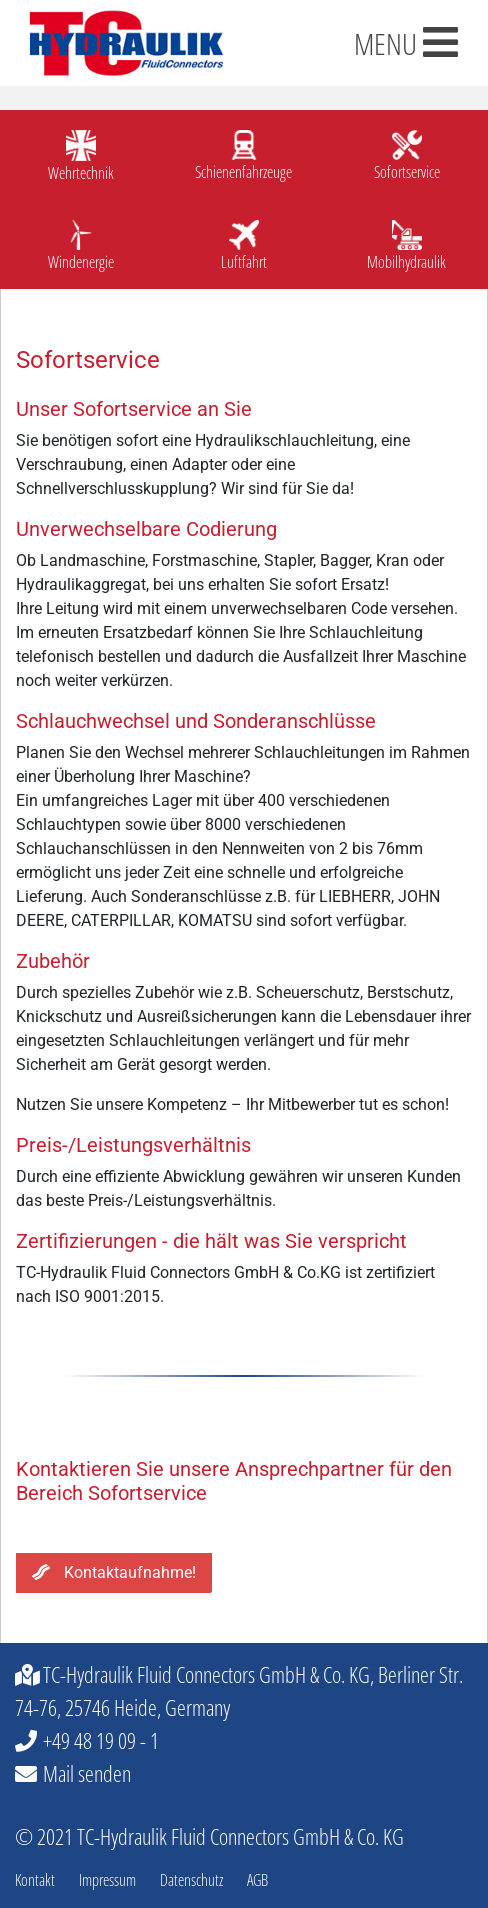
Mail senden (87, 1773)
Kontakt (35, 1880)
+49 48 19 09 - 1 (101, 1740)
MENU (406, 43)
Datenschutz (191, 1880)
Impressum (107, 1880)
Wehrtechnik (81, 173)
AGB (257, 1880)
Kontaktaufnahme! (114, 1572)
